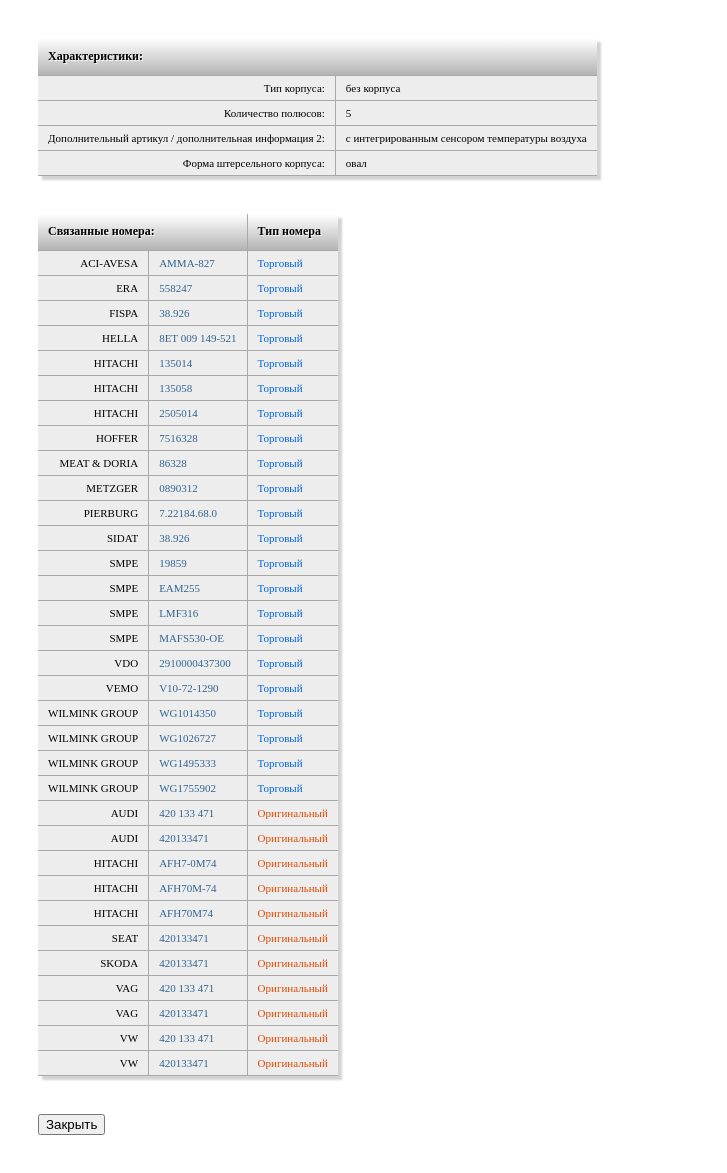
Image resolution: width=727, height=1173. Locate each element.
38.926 (174, 313)
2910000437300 (195, 663)
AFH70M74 (186, 913)
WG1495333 (187, 763)
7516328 (178, 438)
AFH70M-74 (187, 888)
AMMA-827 (187, 263)
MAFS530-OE (191, 638)
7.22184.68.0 (188, 513)
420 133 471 (186, 813)
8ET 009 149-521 (197, 338)
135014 (175, 363)
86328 (173, 463)
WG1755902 (187, 788)
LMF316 (178, 613)
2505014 (178, 413)
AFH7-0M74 (187, 863)
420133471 (184, 838)
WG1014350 (187, 713)
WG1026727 (187, 738)
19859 (173, 563)
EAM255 (179, 588)
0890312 (178, 488)
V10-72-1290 (188, 688)
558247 (175, 288)
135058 (175, 388)
